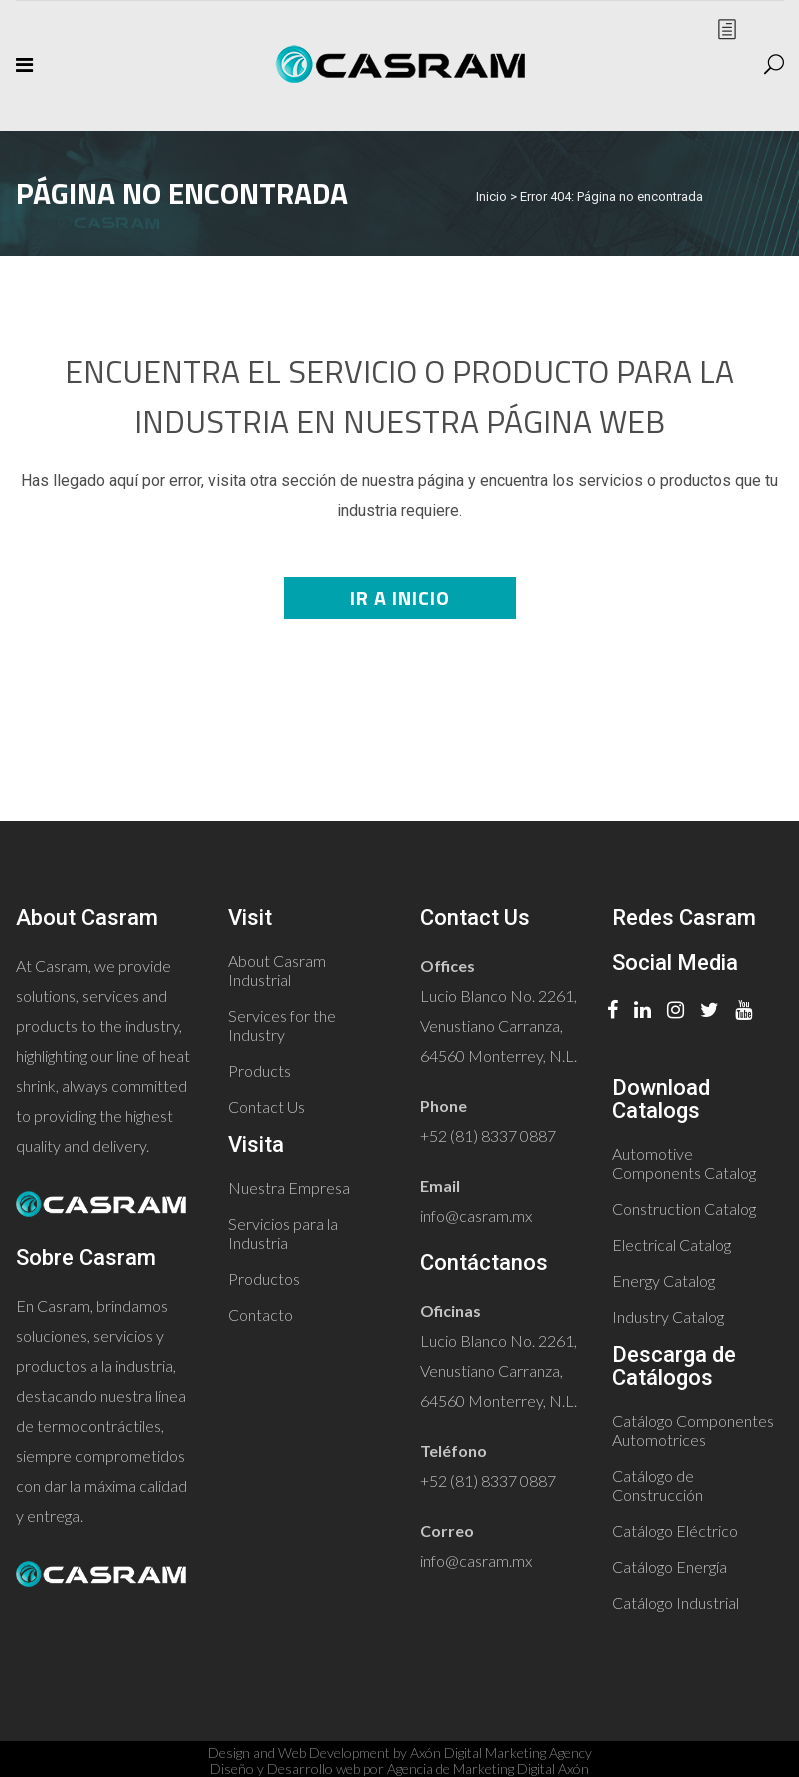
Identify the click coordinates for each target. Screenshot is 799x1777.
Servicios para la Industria (283, 1233)
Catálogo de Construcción (657, 1485)
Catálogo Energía (669, 1566)
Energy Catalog (663, 1280)
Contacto (260, 1314)
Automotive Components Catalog (684, 1163)
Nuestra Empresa (289, 1187)
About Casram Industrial (277, 970)
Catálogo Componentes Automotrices (693, 1430)
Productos (264, 1278)
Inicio (491, 196)
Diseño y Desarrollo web (285, 1768)
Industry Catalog (668, 1316)
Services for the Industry (282, 1025)
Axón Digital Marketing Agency (501, 1752)
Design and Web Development (299, 1752)
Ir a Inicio (400, 597)
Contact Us (266, 1106)
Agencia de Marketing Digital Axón (488, 1768)
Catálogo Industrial (675, 1602)
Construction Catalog (684, 1208)
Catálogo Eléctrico (675, 1530)
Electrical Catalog (671, 1244)
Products (259, 1070)
